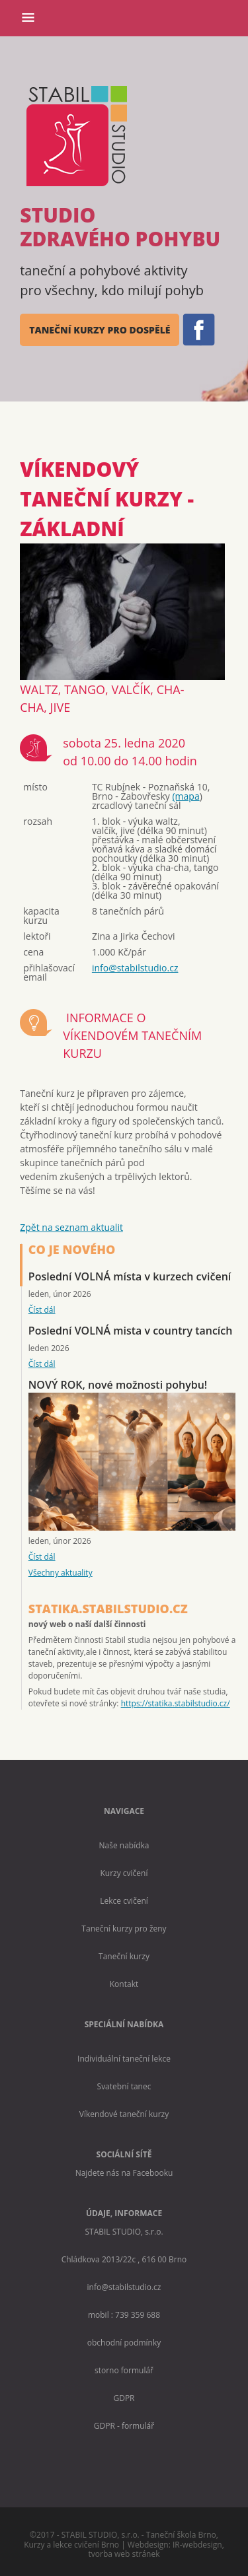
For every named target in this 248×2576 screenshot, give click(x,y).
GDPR (123, 2398)
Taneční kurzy (124, 1956)
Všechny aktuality (60, 1572)
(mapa (185, 796)
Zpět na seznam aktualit (71, 1227)
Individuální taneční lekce (124, 2058)
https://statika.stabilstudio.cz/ (175, 1703)
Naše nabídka (124, 1845)
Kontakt (124, 1984)
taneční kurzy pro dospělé (99, 330)
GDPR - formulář (124, 2425)
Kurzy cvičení (123, 1873)
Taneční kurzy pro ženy (123, 1928)
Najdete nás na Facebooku (124, 2172)
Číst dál (42, 1309)
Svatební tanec (124, 2086)
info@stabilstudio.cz (135, 967)
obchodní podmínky (124, 2342)
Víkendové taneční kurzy (124, 2114)
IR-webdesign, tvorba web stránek (156, 2549)
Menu (31, 22)
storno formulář (124, 2370)
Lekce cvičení (124, 1900)
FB (197, 330)
